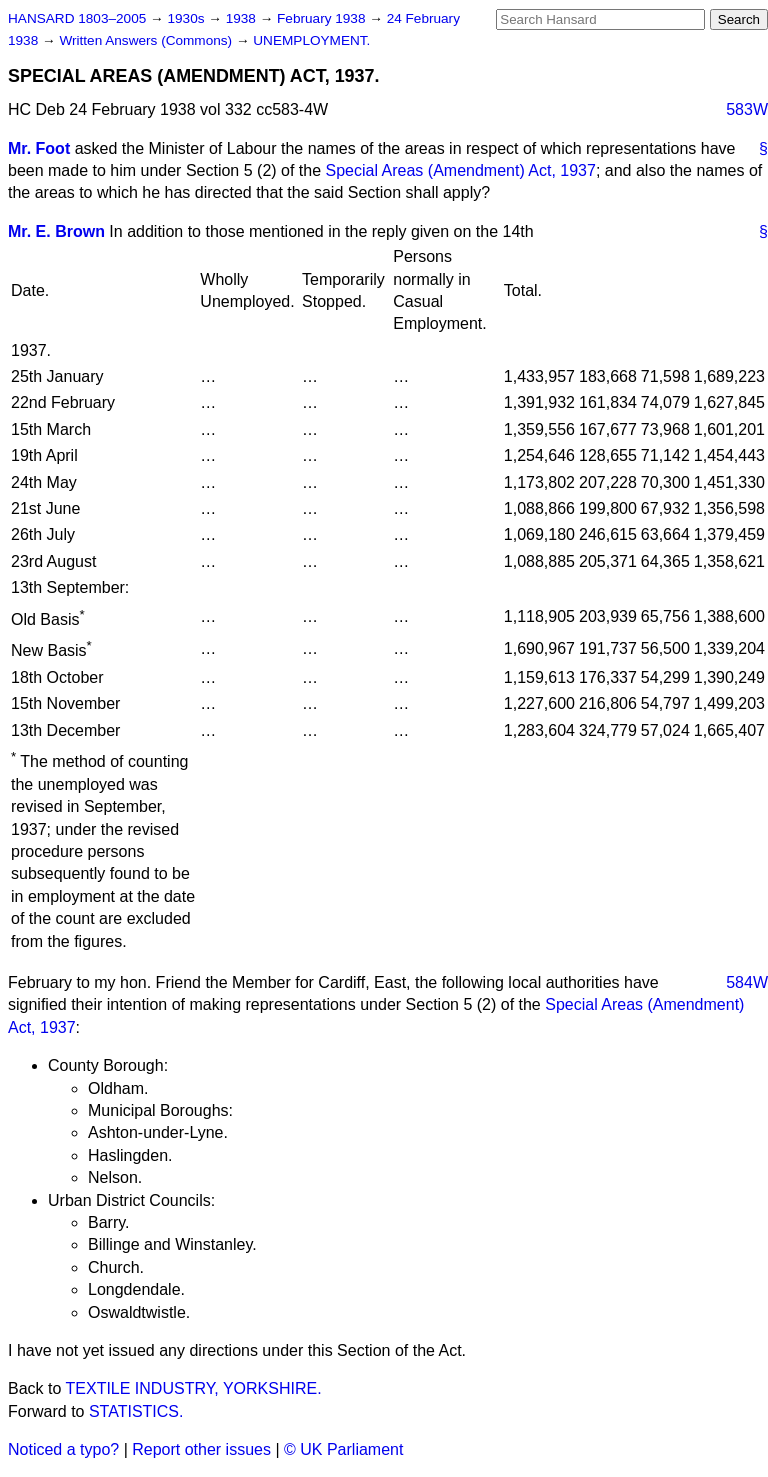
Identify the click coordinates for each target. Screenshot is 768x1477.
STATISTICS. (136, 1411)
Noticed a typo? (63, 1449)
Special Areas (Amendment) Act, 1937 (461, 170)
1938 (243, 18)
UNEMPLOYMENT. (311, 40)
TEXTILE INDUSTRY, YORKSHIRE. (194, 1388)
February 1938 (323, 18)
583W (747, 109)
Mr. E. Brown (56, 231)
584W (747, 982)
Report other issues (201, 1449)
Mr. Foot (39, 148)
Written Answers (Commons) (147, 40)
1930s (187, 18)
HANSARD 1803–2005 (77, 18)
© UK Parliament (343, 1449)
